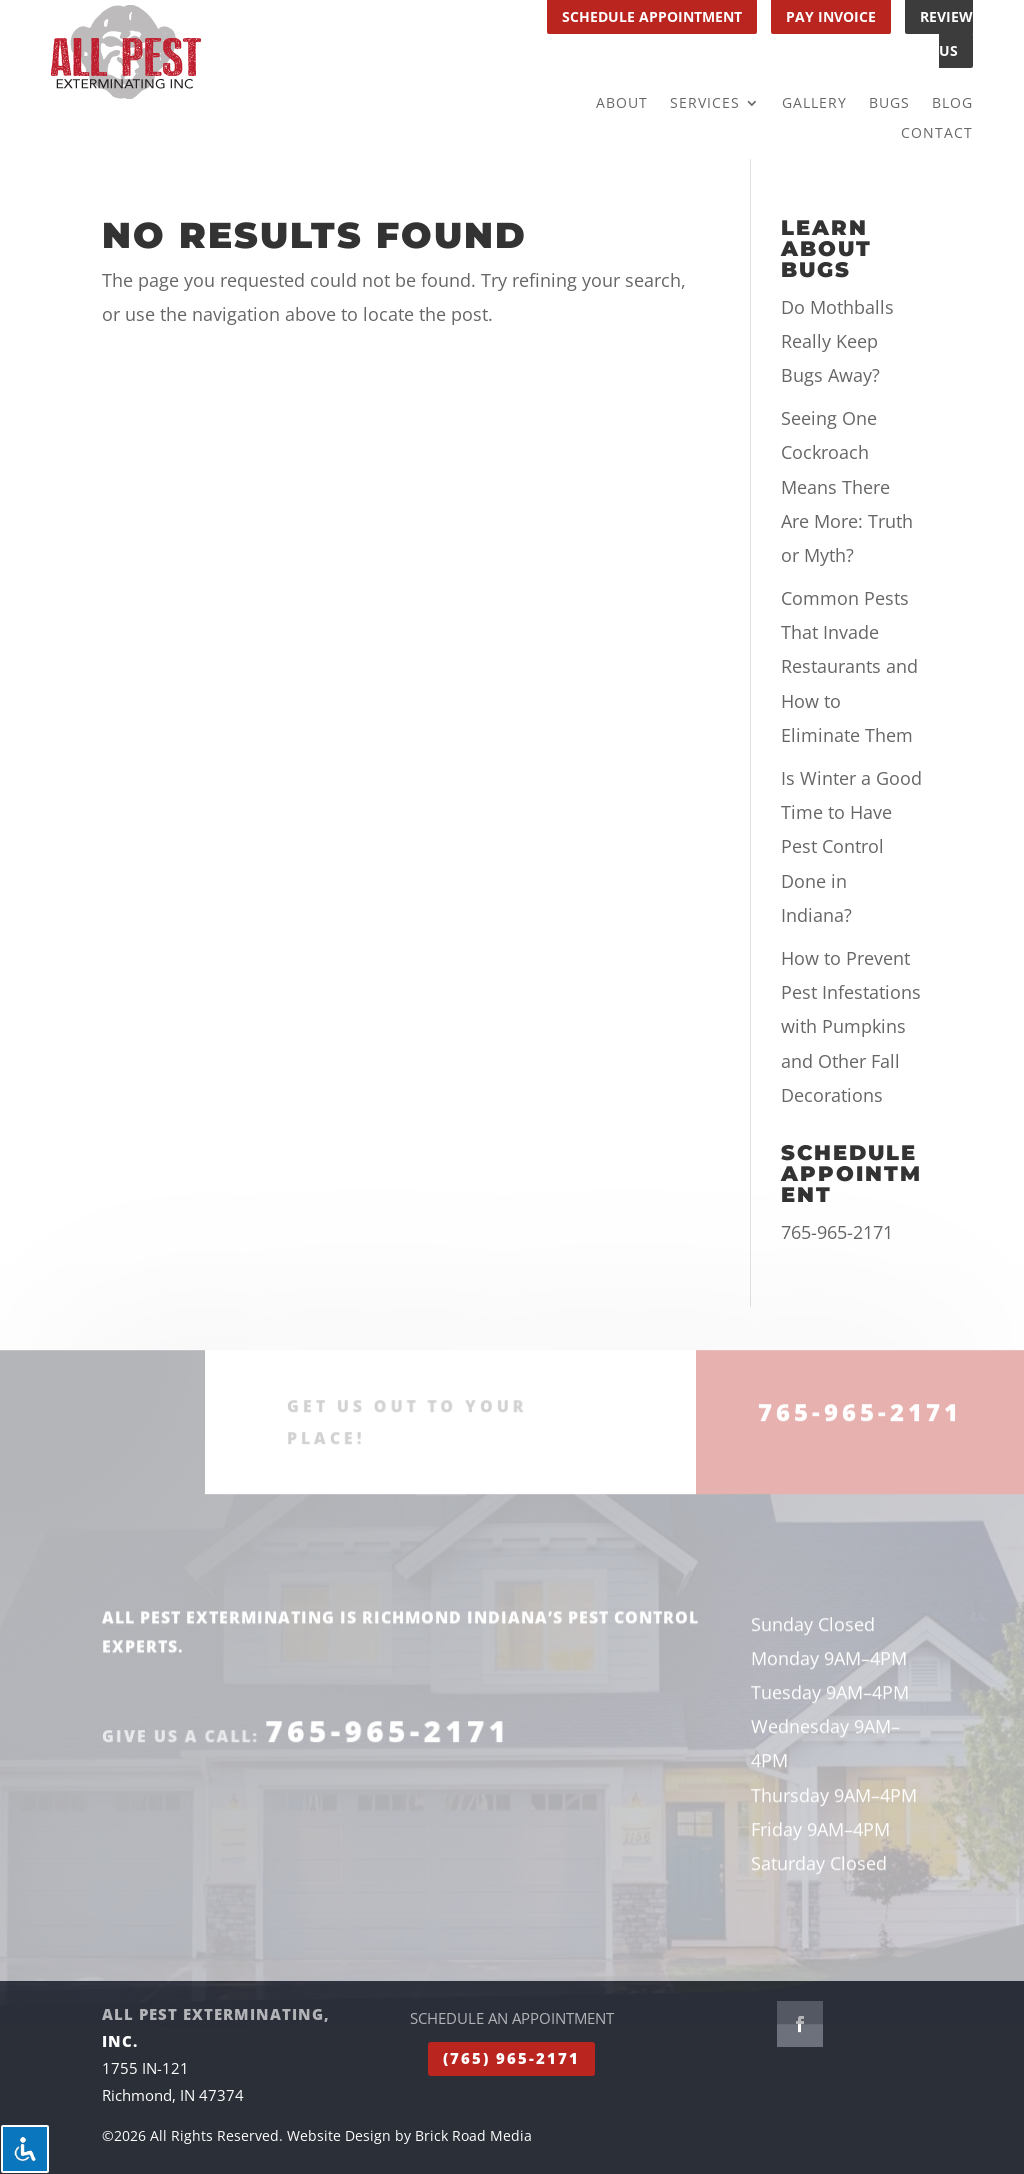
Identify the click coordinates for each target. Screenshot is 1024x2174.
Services (705, 104)
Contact (937, 134)
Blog (952, 104)
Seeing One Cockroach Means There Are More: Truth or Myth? (847, 486)
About (622, 104)
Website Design (339, 2135)
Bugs (889, 104)
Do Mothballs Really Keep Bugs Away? (837, 341)
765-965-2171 (837, 1232)
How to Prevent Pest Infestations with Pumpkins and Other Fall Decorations (851, 1026)
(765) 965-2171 (511, 2058)
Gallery (814, 104)
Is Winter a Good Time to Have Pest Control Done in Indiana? (851, 846)
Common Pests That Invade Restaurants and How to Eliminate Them (849, 666)
